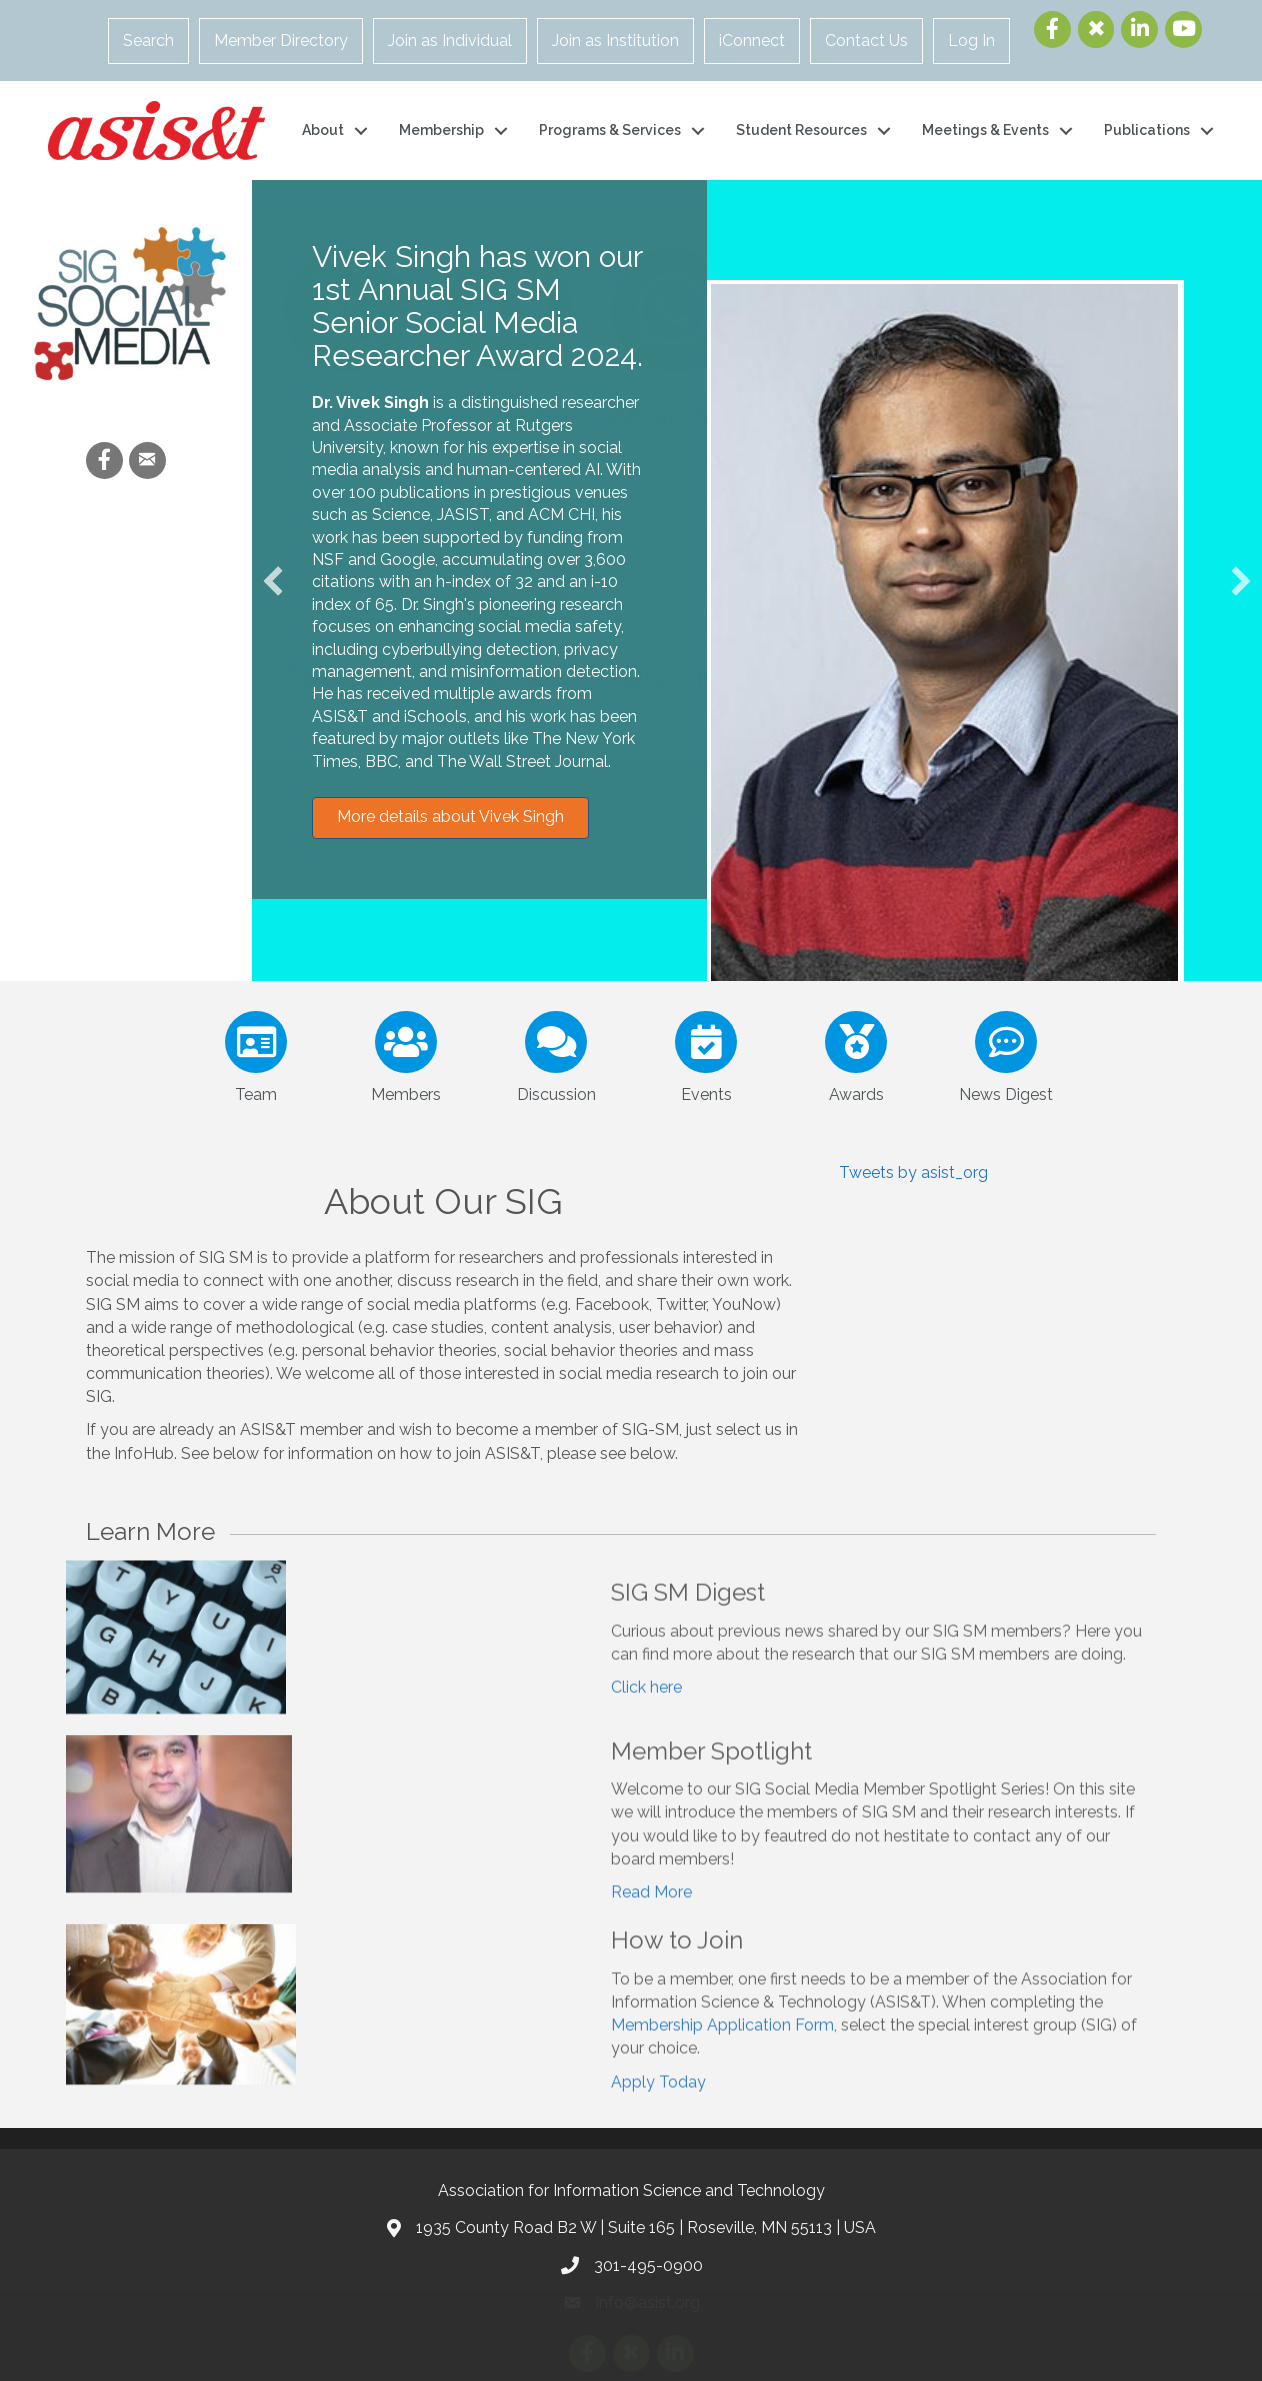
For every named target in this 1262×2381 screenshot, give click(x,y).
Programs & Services (610, 130)
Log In (971, 40)
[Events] (705, 1053)
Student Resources (801, 130)
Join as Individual (450, 40)
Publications (1147, 130)
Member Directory (281, 40)
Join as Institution (615, 40)
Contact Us (866, 40)
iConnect (752, 40)
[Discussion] (555, 1053)
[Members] (405, 1053)
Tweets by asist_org (913, 1172)
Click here (646, 1729)
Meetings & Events (985, 130)
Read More (651, 1938)
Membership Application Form (722, 2072)
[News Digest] (1006, 1053)
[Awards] (855, 1053)
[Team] (255, 1053)
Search (148, 40)
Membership (441, 130)
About (323, 130)
